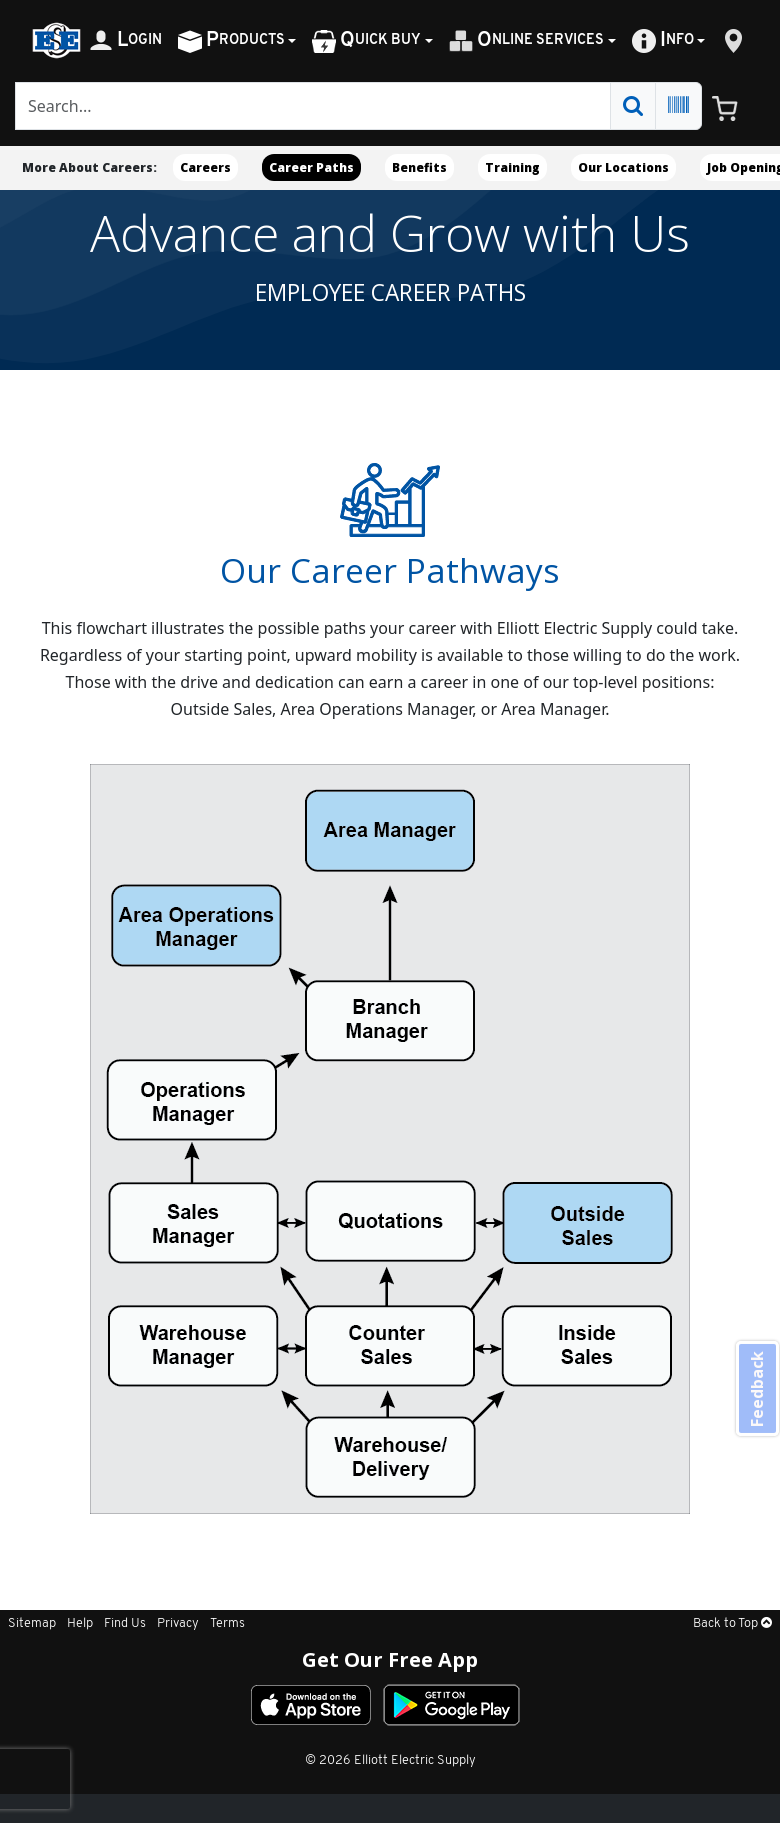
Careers (205, 167)
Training (512, 167)
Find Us (125, 1623)
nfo (663, 41)
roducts (231, 41)
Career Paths (311, 167)
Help (80, 1623)
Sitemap (32, 1623)
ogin (125, 41)
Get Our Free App (390, 1659)
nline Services (526, 41)
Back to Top (732, 1623)
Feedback (756, 1390)
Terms (227, 1623)
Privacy (178, 1623)
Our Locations (623, 167)
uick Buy (366, 41)
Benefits (419, 167)
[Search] (313, 106)
